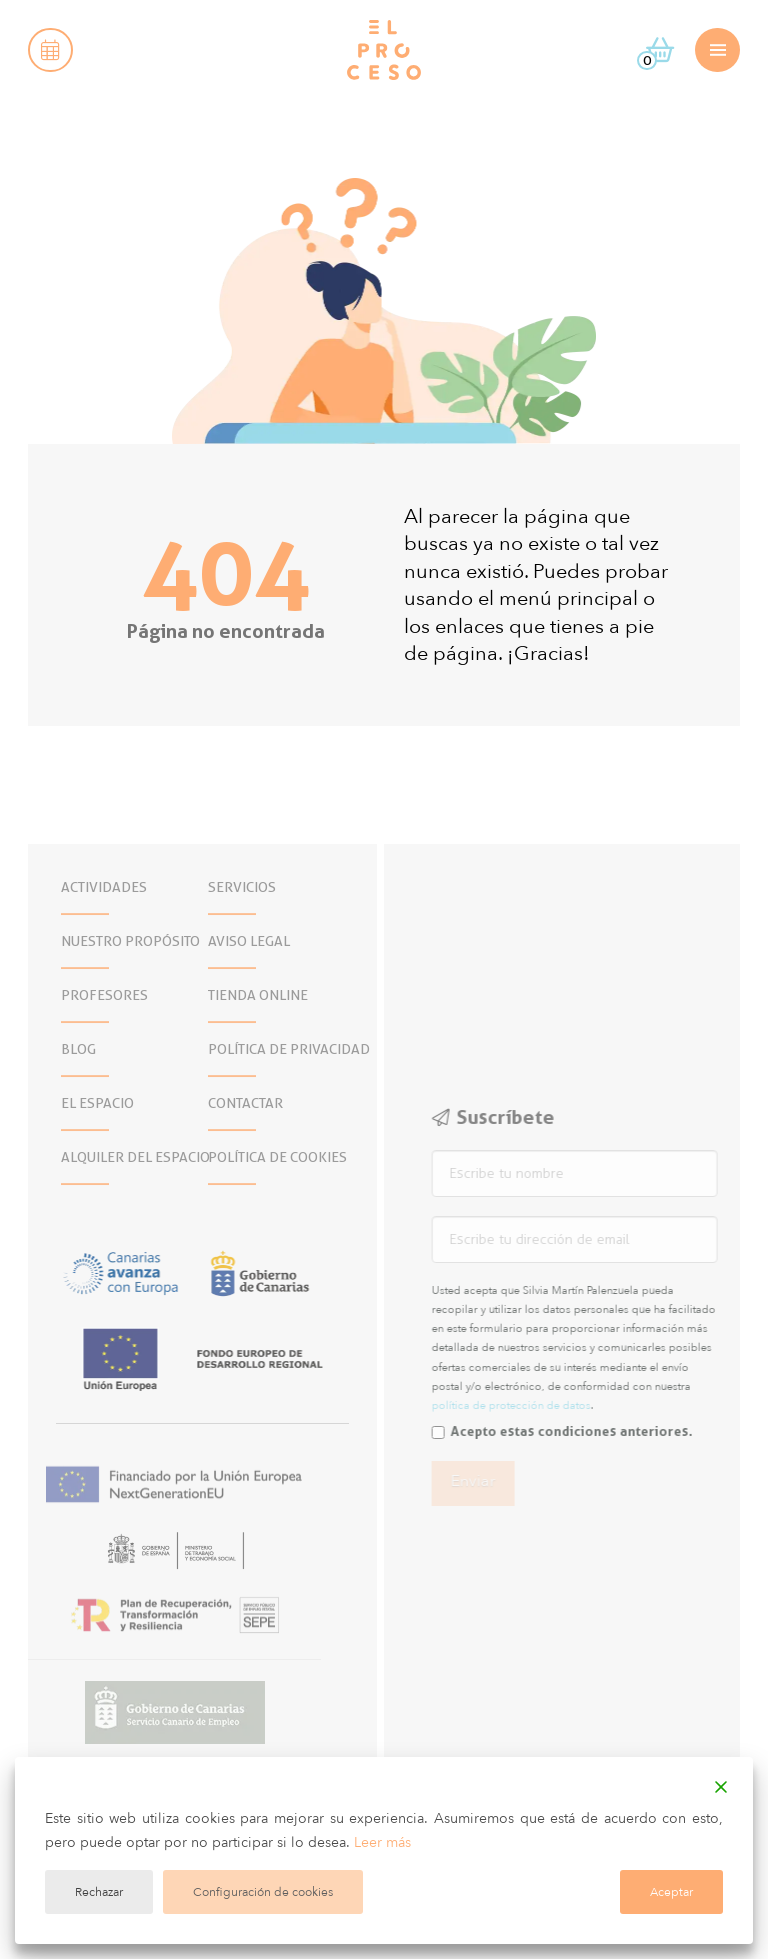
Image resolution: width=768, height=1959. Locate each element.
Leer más (382, 1842)
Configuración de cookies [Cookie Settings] (263, 1892)
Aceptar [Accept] (671, 1892)
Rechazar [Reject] (99, 1892)
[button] (50, 50)
